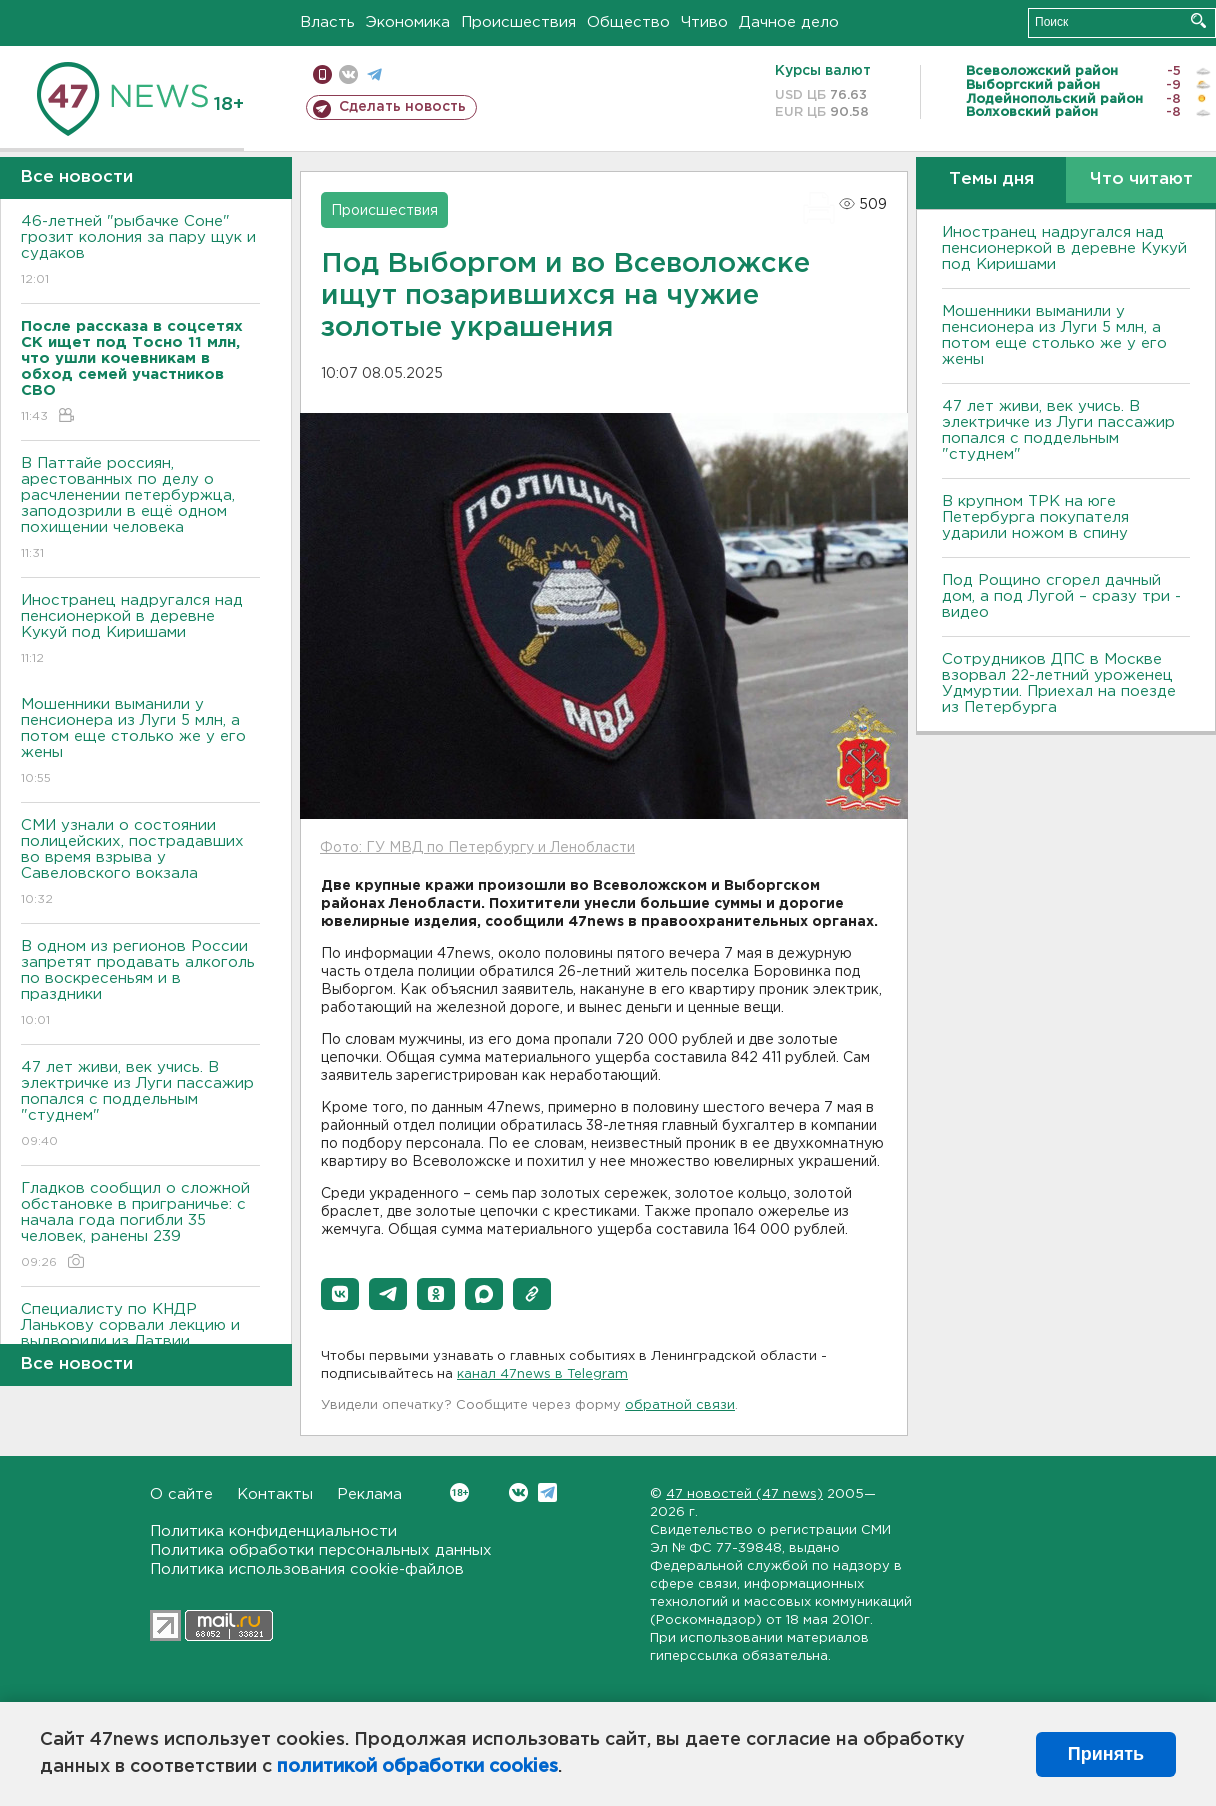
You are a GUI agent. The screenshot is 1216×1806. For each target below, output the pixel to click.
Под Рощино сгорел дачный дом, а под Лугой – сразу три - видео (1061, 596)
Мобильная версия (322, 74)
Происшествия (518, 22)
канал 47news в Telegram (542, 1374)
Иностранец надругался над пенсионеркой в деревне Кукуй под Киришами (140, 630)
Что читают (1141, 179)
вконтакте (348, 74)
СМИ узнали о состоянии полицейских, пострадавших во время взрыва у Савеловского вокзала (140, 863)
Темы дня (991, 179)
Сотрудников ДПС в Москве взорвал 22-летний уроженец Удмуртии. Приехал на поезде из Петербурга (1059, 683)
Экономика (408, 22)
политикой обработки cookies (417, 1767)
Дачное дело (789, 22)
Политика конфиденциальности (273, 1531)
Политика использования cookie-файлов (307, 1569)
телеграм (374, 74)
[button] (340, 1294)
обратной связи (680, 1405)
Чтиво (704, 22)
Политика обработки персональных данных (321, 1550)
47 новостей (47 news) (744, 1494)
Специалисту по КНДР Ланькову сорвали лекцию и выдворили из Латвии (140, 1339)
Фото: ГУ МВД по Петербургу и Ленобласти (477, 848)
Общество (628, 22)
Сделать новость (402, 107)
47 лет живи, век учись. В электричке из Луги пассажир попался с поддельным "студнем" (140, 1105)
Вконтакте (459, 1492)
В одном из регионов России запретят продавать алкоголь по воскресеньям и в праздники (140, 984)
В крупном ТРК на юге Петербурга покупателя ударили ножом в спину (1035, 517)
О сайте (181, 1494)
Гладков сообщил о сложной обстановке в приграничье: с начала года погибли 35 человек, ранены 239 (140, 1226)
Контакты (275, 1494)
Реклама (369, 1494)
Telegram (547, 1492)
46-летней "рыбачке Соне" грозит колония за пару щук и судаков (140, 251)
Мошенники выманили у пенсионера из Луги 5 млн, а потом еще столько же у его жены (140, 742)
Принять (1106, 1754)
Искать (1198, 20)
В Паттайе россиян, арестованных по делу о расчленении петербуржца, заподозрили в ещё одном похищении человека (140, 509)
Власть (327, 22)
